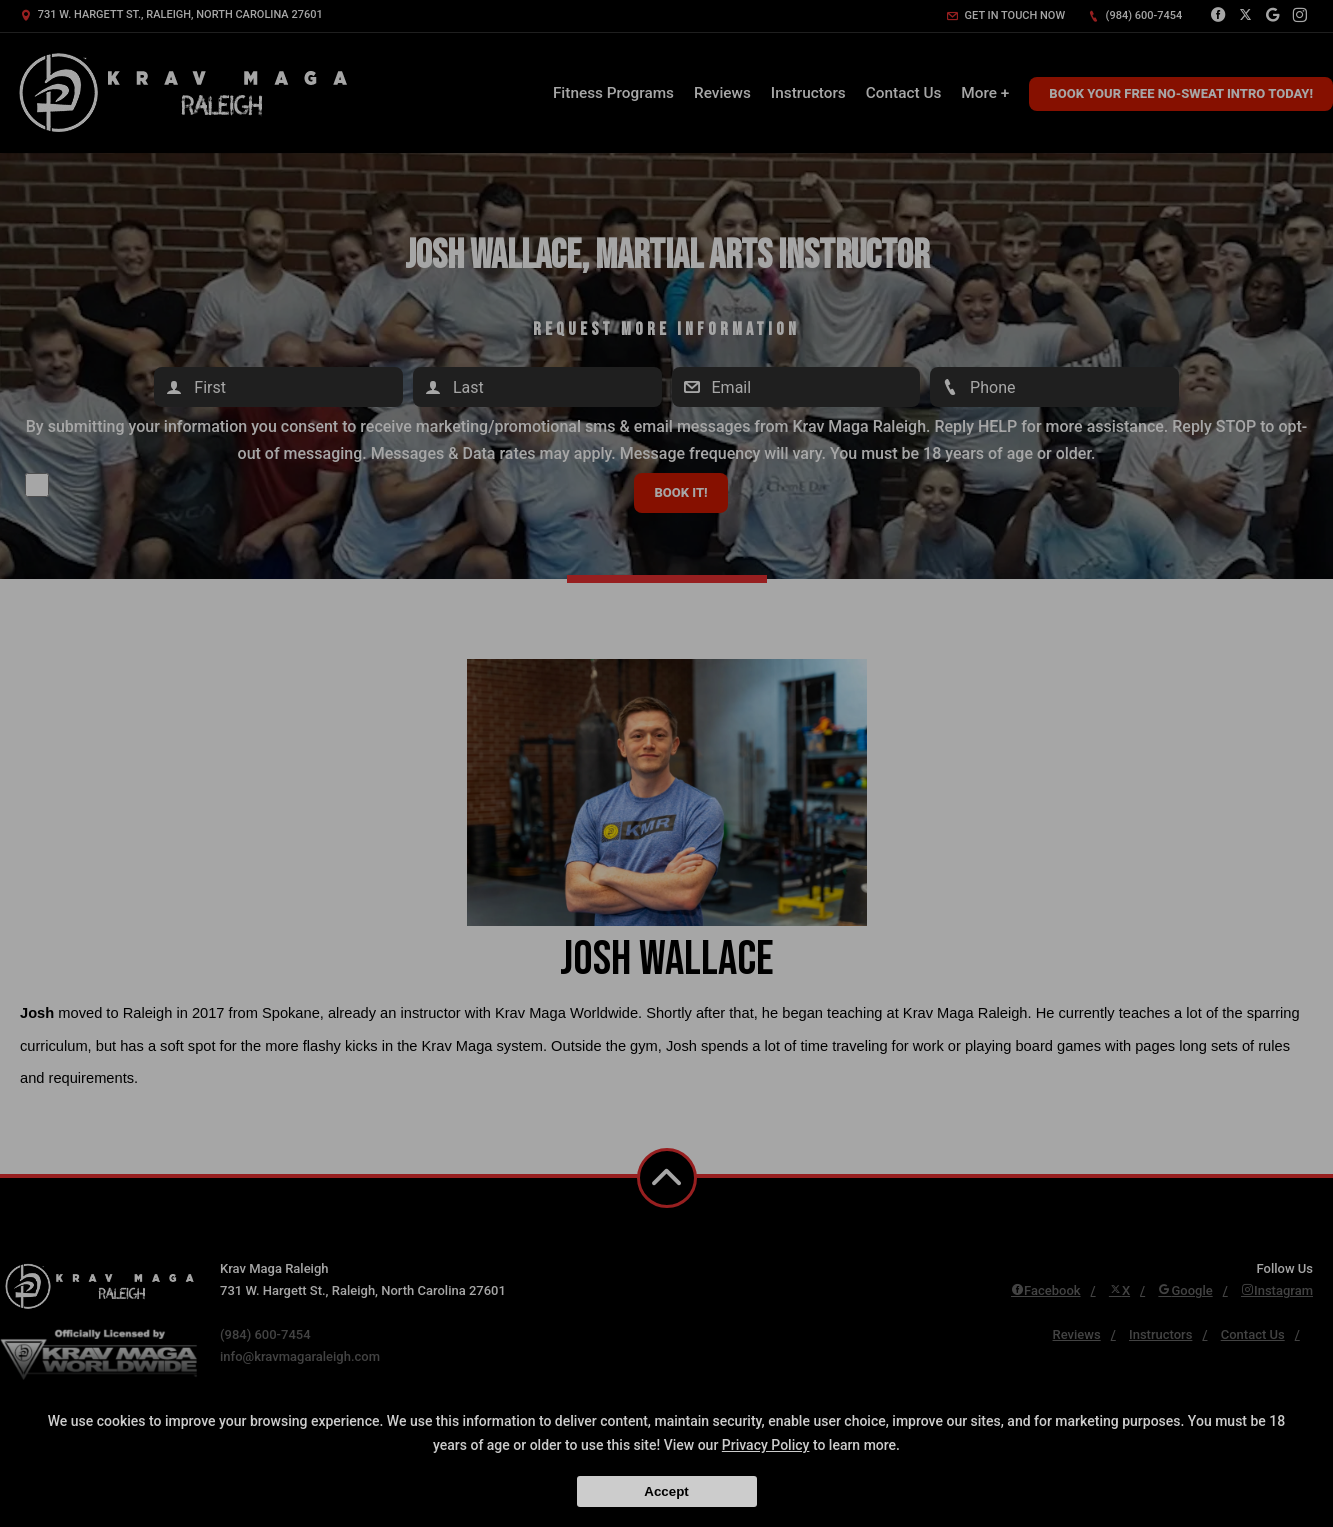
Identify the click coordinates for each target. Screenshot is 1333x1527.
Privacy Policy (766, 1445)
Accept (666, 1491)
